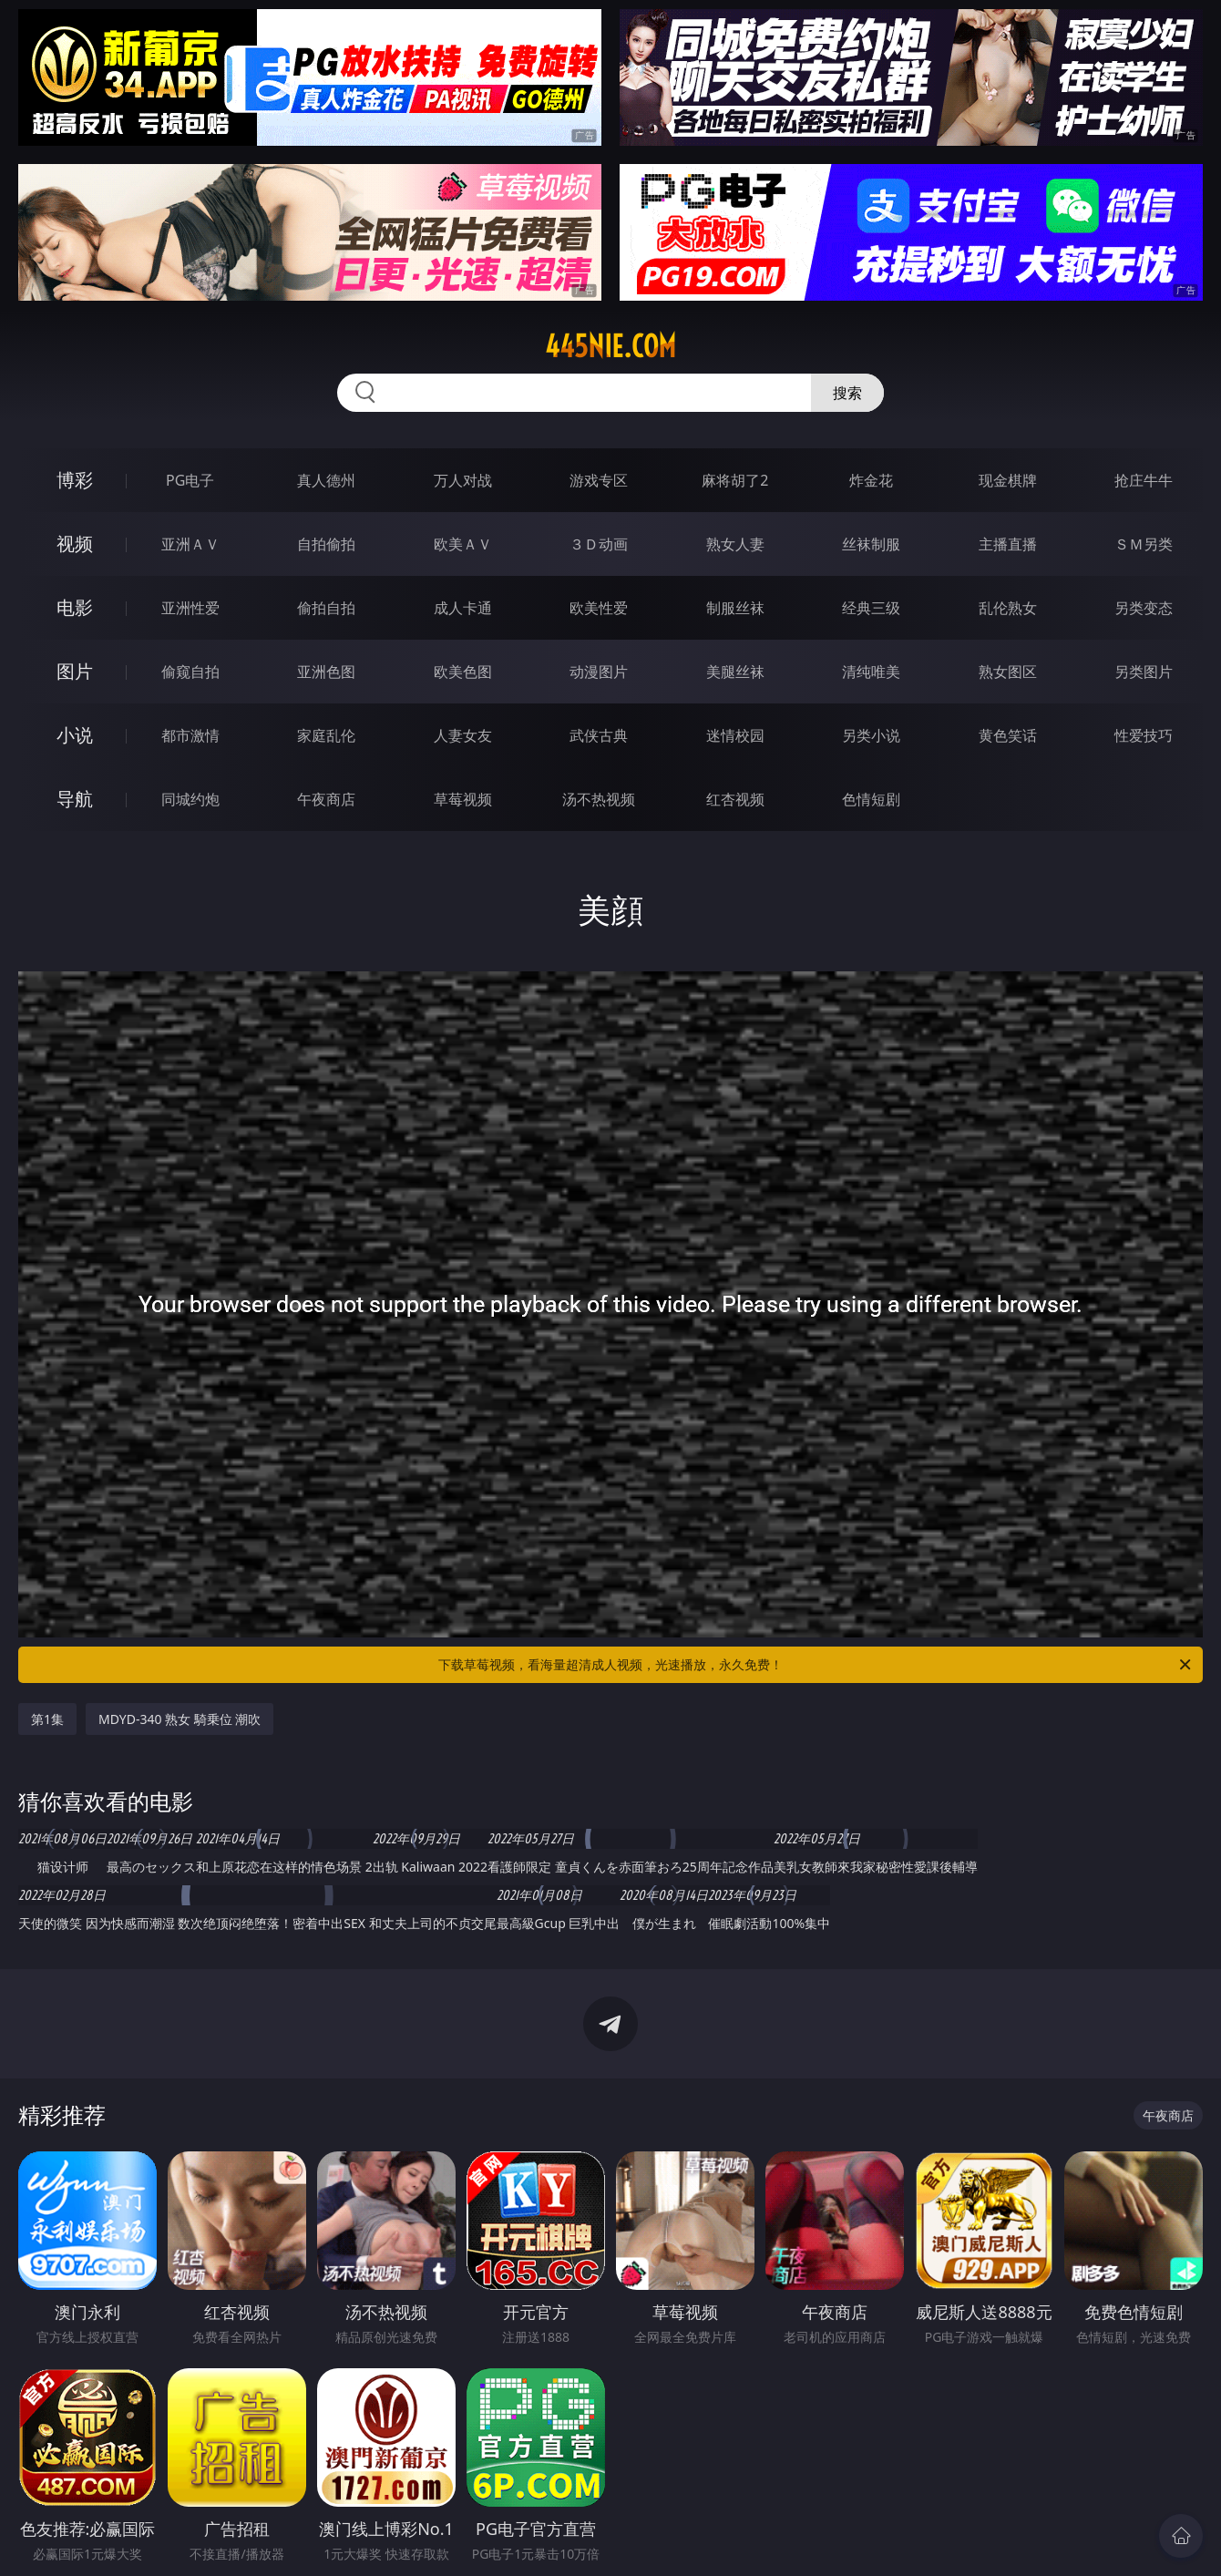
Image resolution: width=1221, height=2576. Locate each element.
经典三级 (871, 608)
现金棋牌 (1008, 480)
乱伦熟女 (1008, 608)
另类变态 (1143, 608)
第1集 (47, 1719)
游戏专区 (598, 480)
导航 (74, 798)
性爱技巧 (1143, 735)
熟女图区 (1008, 672)
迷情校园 (735, 735)
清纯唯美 (871, 672)
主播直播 (1008, 544)
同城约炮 (190, 799)
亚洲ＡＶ (190, 544)
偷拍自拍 (326, 608)
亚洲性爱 (190, 608)
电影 (74, 607)
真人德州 (326, 480)
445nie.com (610, 346)
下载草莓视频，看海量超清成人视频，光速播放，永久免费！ (816, 1665)
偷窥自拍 (190, 672)
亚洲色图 (326, 672)
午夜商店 (326, 799)
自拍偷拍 (326, 544)
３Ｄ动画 (598, 544)
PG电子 (190, 480)
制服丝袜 (735, 608)
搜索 (847, 393)
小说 (74, 735)
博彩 (74, 479)
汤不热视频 (598, 799)
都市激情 (190, 735)
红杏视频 (735, 799)
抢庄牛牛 (1143, 480)
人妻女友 (463, 735)
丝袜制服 (871, 544)
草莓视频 (463, 799)
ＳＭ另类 (1143, 544)
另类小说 (871, 735)
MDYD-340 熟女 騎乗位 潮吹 (179, 1719)
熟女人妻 (735, 544)
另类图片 (1143, 672)
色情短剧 (871, 799)
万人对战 (463, 480)
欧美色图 (463, 672)
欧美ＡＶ (463, 544)
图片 (74, 671)
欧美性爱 (598, 608)
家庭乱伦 (326, 735)
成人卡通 (463, 608)
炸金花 (871, 480)
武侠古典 (598, 735)
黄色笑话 (1008, 735)
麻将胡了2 (735, 480)
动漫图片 (598, 672)
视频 (74, 543)
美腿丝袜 (735, 672)
